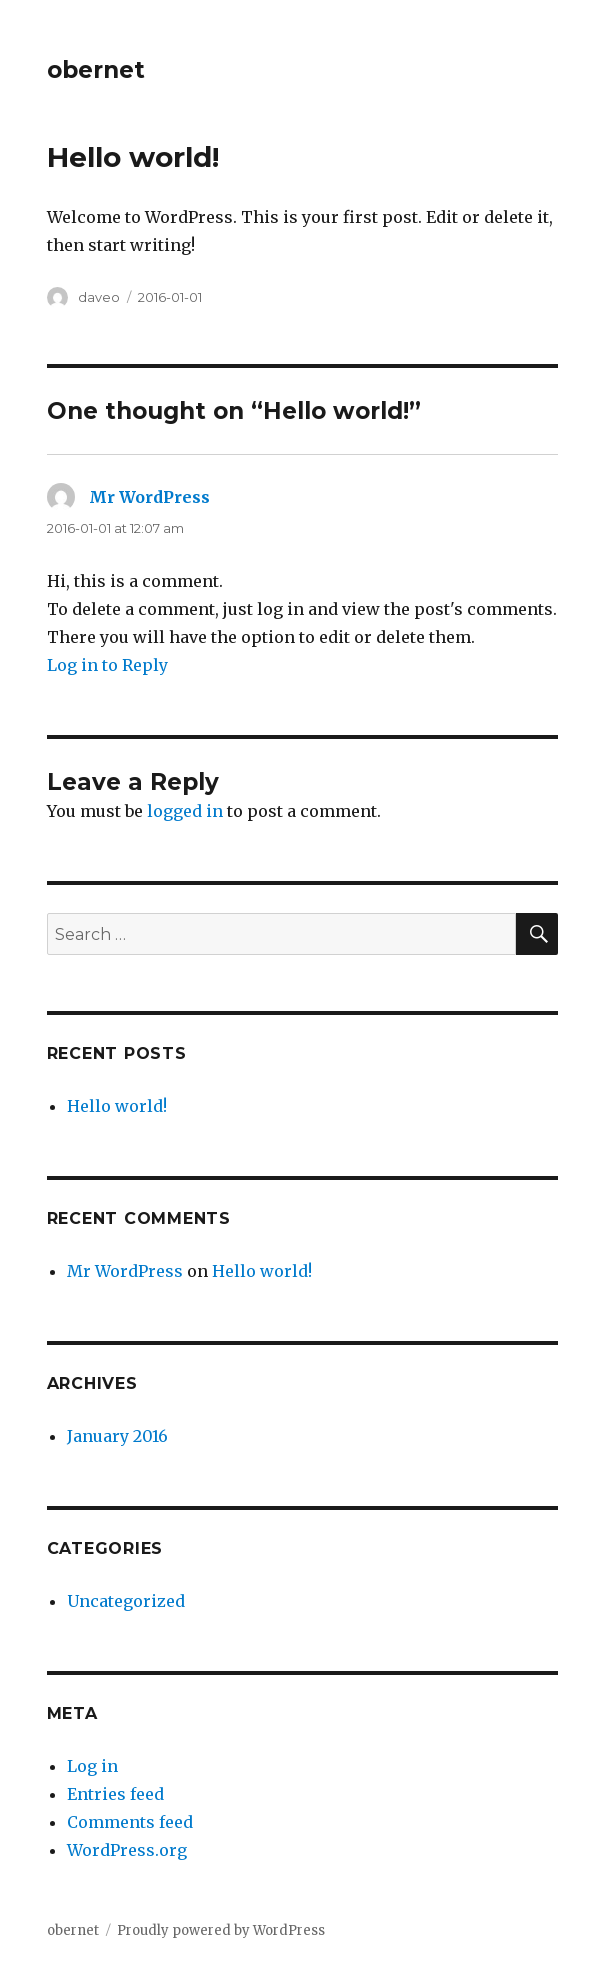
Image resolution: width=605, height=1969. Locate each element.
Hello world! (117, 1106)
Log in (92, 1766)
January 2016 (117, 1436)
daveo (99, 297)
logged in (185, 811)
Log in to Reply (107, 665)
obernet (96, 70)
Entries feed (115, 1794)
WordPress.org (127, 1850)
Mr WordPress (149, 497)
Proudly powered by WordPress (221, 1930)
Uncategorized (126, 1601)
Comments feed (130, 1822)
